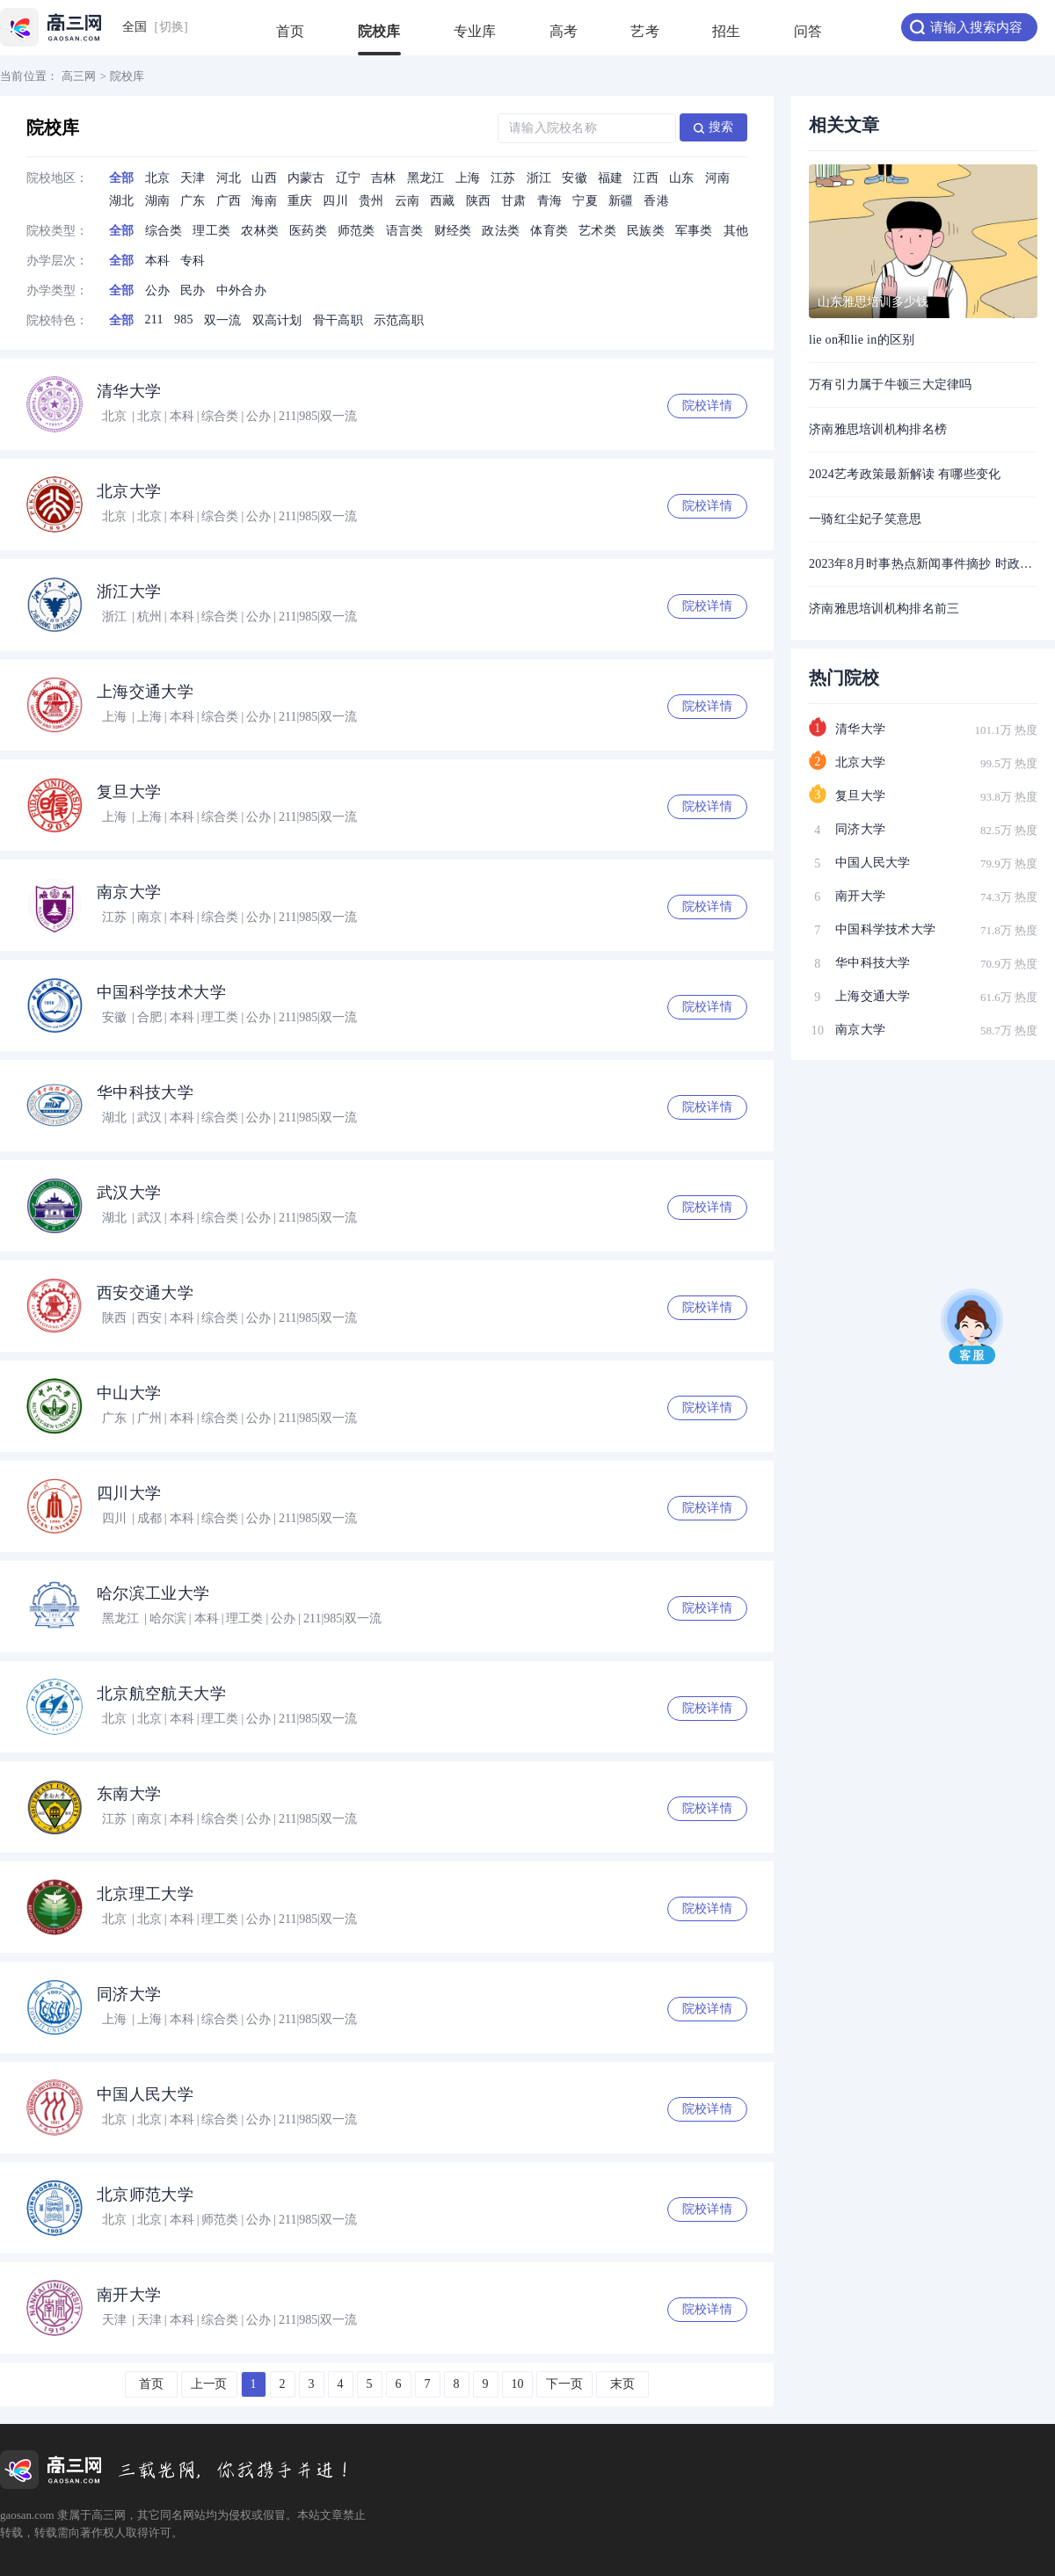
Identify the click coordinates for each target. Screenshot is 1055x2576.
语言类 (405, 230)
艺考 (644, 39)
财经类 (453, 230)
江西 (645, 178)
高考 (563, 39)
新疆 (621, 200)
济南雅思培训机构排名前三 (884, 608)
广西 (229, 200)
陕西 (478, 200)
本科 (158, 260)
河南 (718, 178)
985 (183, 319)
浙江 (539, 178)
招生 (726, 39)
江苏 (503, 178)
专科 (193, 260)
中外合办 (241, 290)
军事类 (694, 230)
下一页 (564, 2384)
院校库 (379, 39)
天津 (193, 178)
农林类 (260, 230)
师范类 (356, 230)
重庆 (300, 200)
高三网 (79, 76)
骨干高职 (338, 320)
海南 (264, 200)
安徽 (574, 178)
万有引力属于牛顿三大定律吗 (890, 384)
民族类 (646, 230)
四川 (335, 200)
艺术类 (597, 230)
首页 (290, 39)
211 (154, 319)
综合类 (164, 230)
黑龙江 (426, 178)
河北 (229, 178)
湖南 (158, 200)
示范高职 (399, 320)
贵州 (371, 200)
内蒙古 (306, 178)
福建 (610, 178)
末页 (622, 2384)
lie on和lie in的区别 (861, 339)
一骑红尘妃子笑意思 (865, 519)
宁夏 (585, 200)
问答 (808, 39)
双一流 (223, 320)
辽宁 (348, 178)
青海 (550, 200)
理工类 (211, 230)
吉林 (384, 178)
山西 (264, 178)
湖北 (122, 200)
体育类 (549, 230)
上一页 (209, 2384)
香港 (656, 200)
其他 (736, 230)
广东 (193, 200)
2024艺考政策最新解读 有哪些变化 (905, 474)
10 (518, 2384)
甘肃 (514, 200)
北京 (158, 178)
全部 (122, 178)
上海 (468, 178)
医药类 (308, 230)
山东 (682, 178)
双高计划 (277, 320)
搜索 (714, 127)
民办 (193, 290)
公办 (158, 290)
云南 (407, 200)
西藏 (442, 200)
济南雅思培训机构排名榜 (878, 429)
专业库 (475, 39)
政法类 (501, 230)
